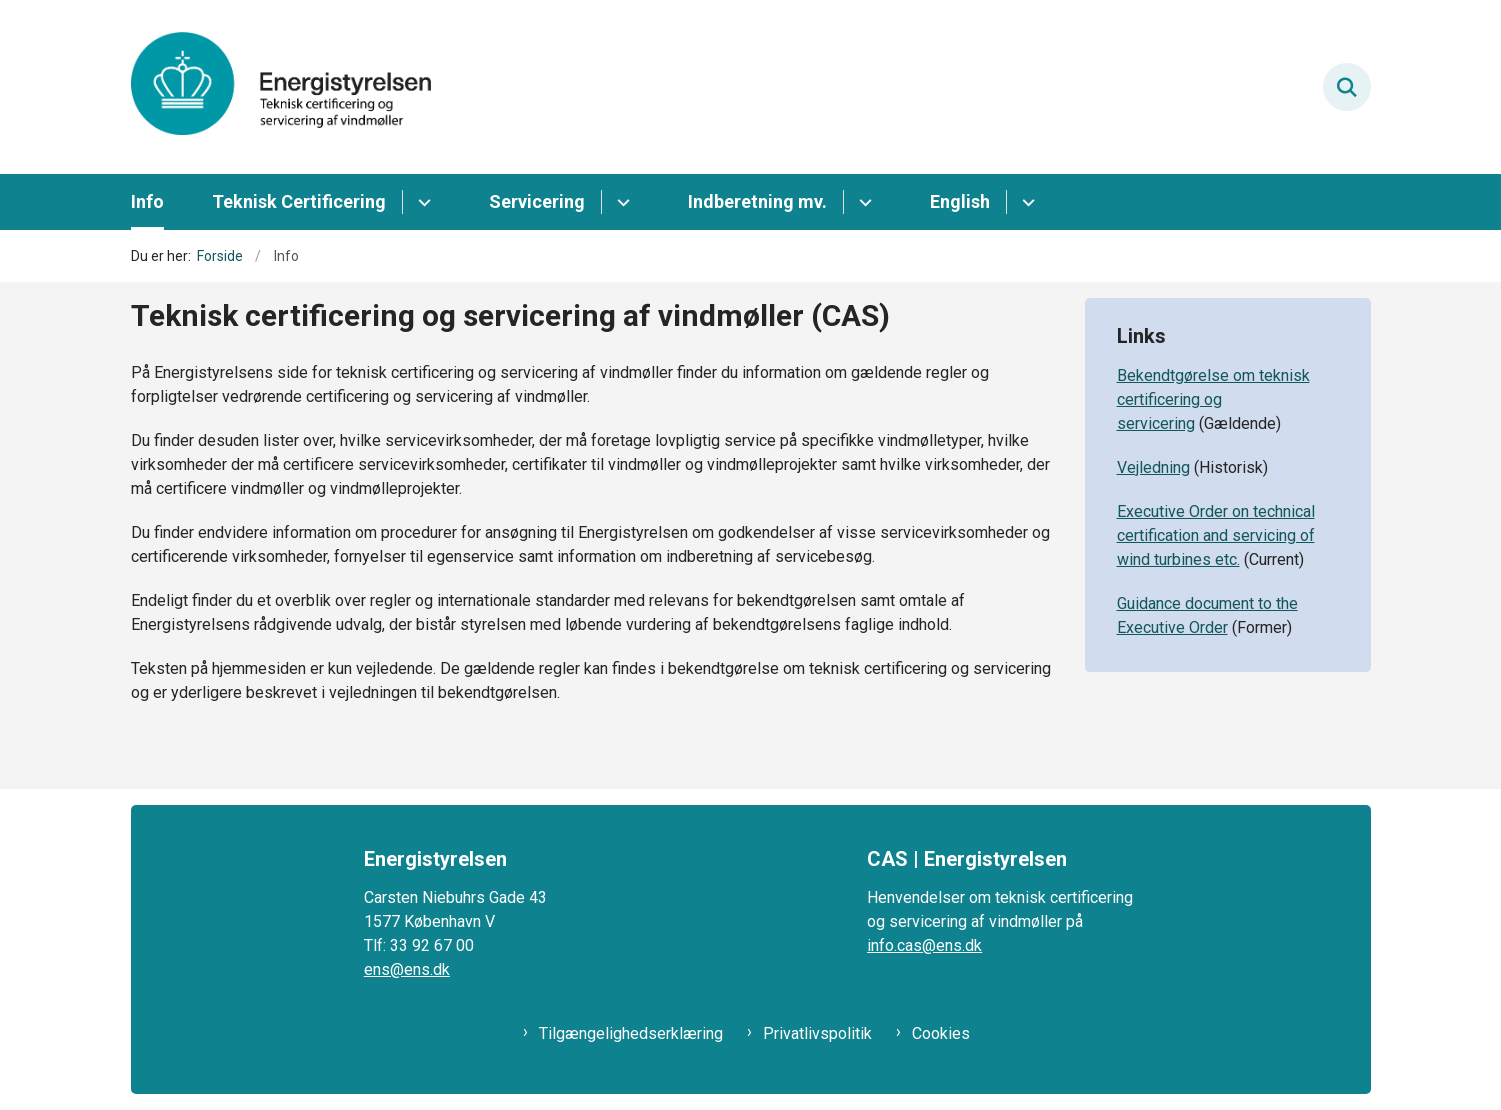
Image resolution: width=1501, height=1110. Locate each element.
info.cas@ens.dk (924, 945)
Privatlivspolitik (817, 1033)
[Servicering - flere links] (620, 202)
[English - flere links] (1025, 202)
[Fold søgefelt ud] (1347, 87)
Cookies (941, 1033)
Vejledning (1153, 467)
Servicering (537, 201)
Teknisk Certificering (299, 201)
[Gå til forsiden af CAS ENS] (281, 87)
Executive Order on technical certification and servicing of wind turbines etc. (1216, 535)
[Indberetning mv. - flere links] (862, 202)
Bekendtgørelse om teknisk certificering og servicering (1213, 399)
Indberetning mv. (757, 201)
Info (147, 201)
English (960, 201)
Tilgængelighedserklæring (631, 1033)
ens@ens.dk (407, 969)
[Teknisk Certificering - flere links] (421, 202)
